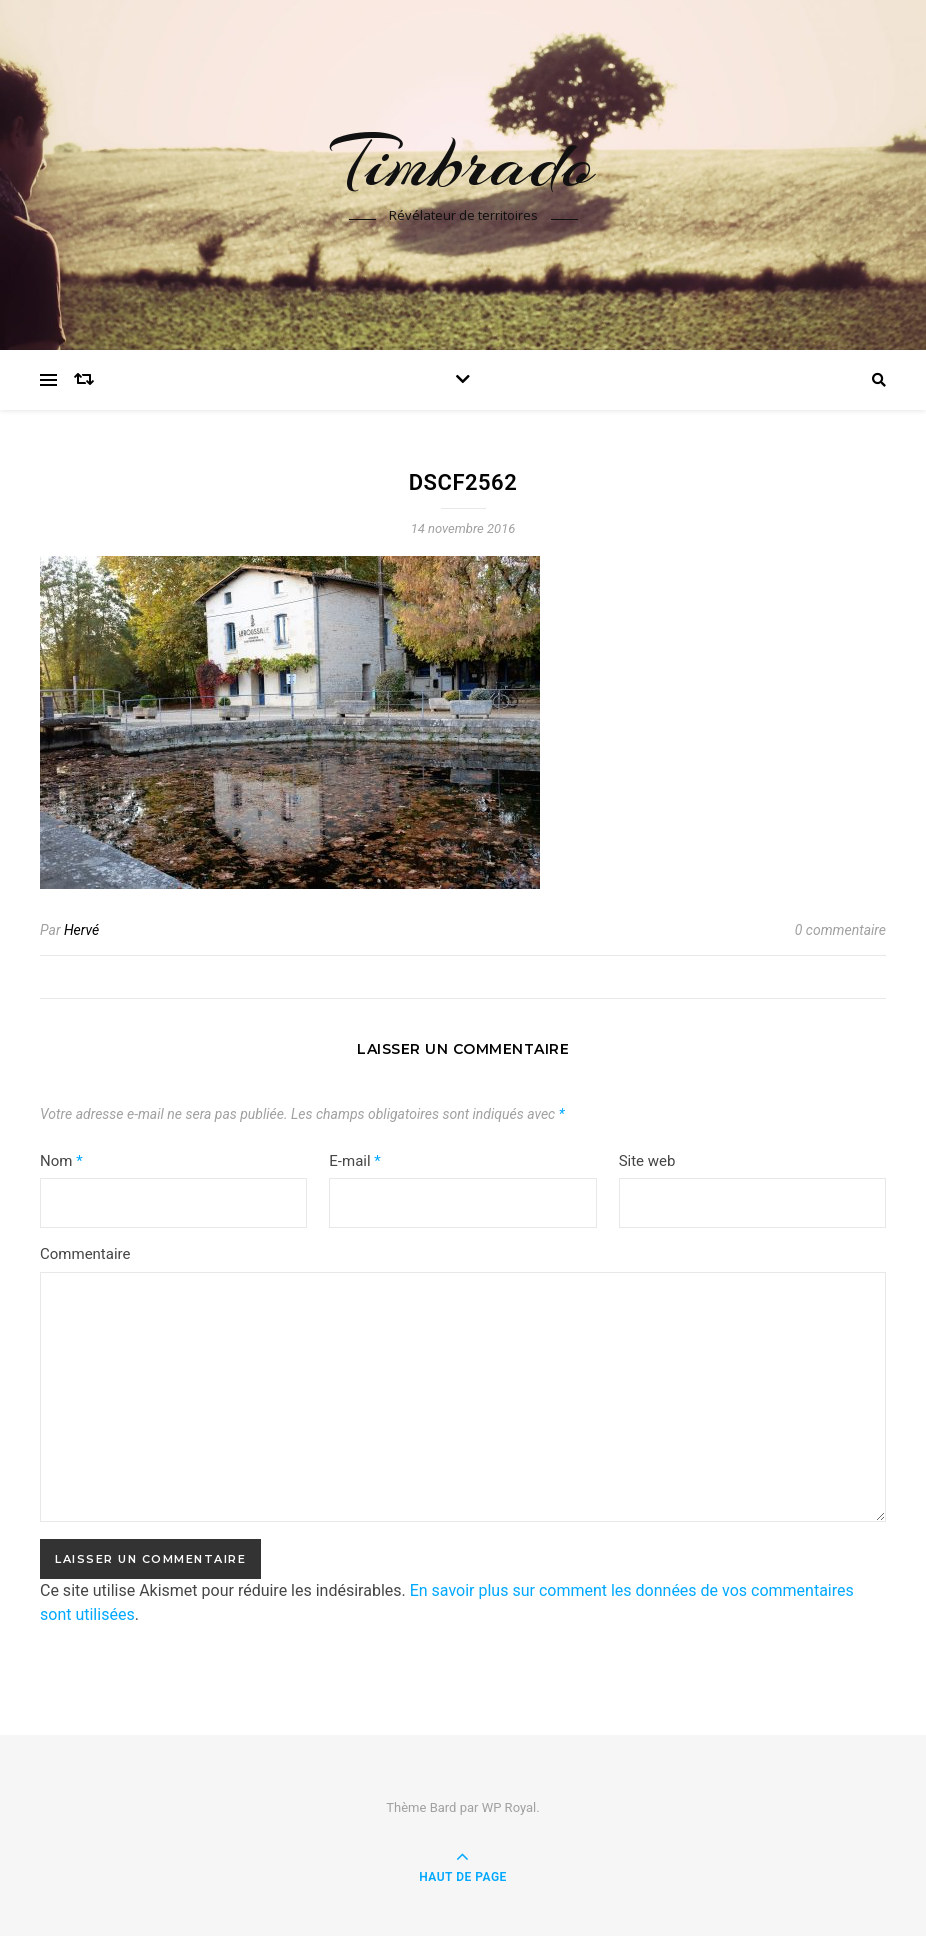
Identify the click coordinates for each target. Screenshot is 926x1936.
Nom (61, 1161)
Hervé (81, 930)
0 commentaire (840, 930)
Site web (647, 1161)
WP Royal (509, 1807)
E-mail (354, 1161)
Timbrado (463, 163)
